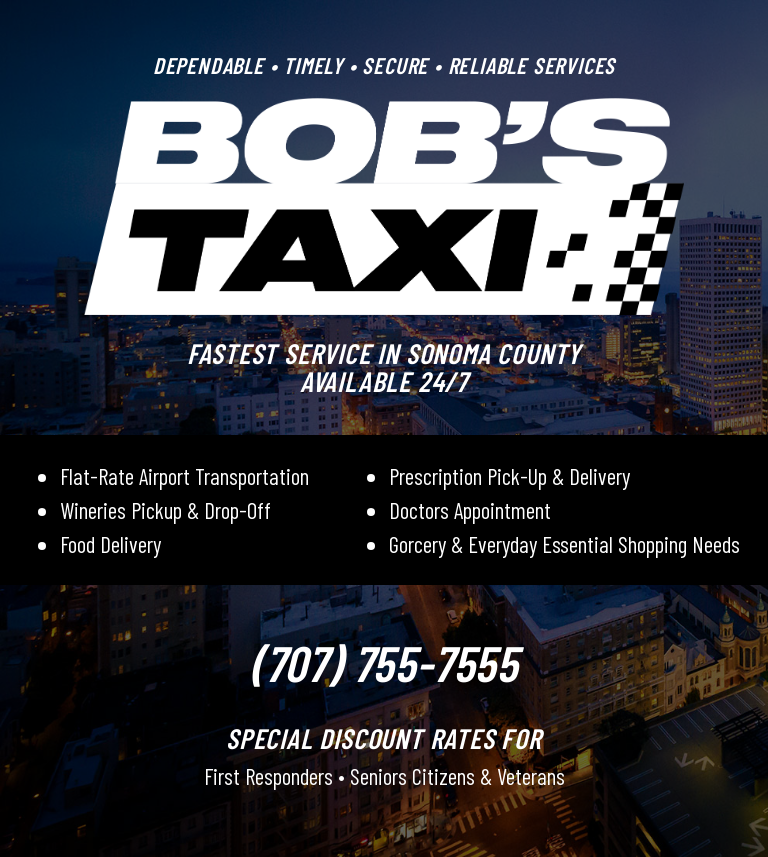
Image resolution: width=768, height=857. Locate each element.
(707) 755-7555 (384, 662)
